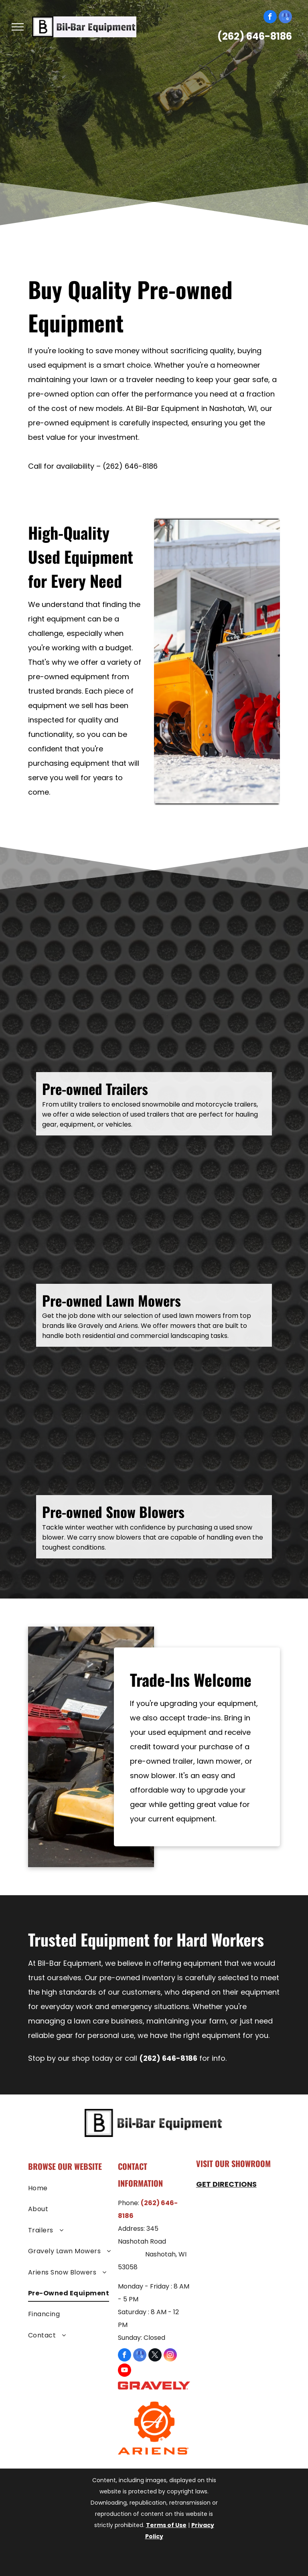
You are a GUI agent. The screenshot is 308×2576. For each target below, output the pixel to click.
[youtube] (124, 2371)
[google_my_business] (285, 17)
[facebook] (270, 17)
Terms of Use (166, 2525)
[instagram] (170, 2356)
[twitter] (155, 2356)
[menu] (17, 26)
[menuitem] (70, 2190)
